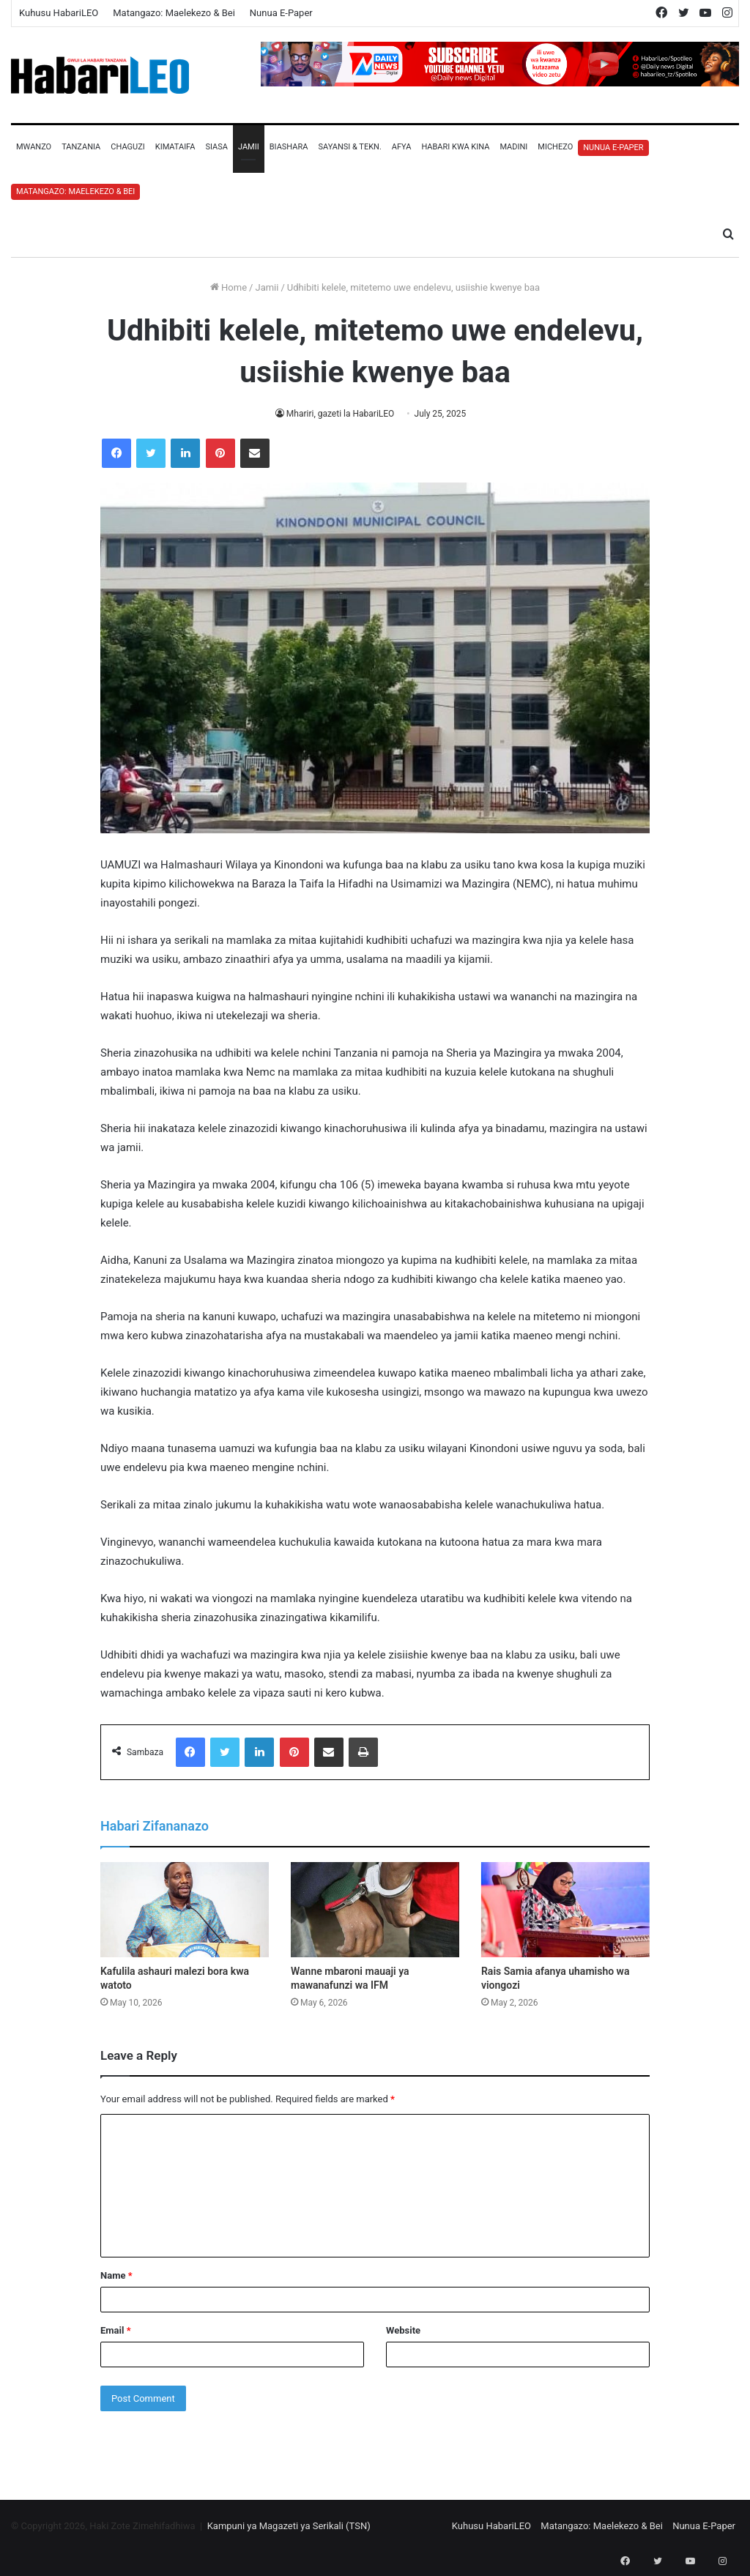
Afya (402, 147)
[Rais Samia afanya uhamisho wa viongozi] (565, 1909)
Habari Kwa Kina (455, 147)
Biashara (289, 147)
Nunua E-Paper (281, 12)
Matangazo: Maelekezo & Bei (174, 12)
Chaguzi (127, 147)
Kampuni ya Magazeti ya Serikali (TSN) (289, 2525)
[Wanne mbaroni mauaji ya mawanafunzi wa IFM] (375, 1909)
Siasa (216, 147)
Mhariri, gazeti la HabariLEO (341, 414)
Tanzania (81, 147)
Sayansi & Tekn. (349, 147)
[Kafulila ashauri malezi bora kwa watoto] (184, 1909)
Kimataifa (175, 147)
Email (115, 2330)
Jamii (248, 147)
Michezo (555, 147)
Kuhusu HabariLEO (58, 12)
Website (403, 2330)
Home (228, 287)
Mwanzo (33, 147)
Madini (513, 147)
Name (116, 2275)
